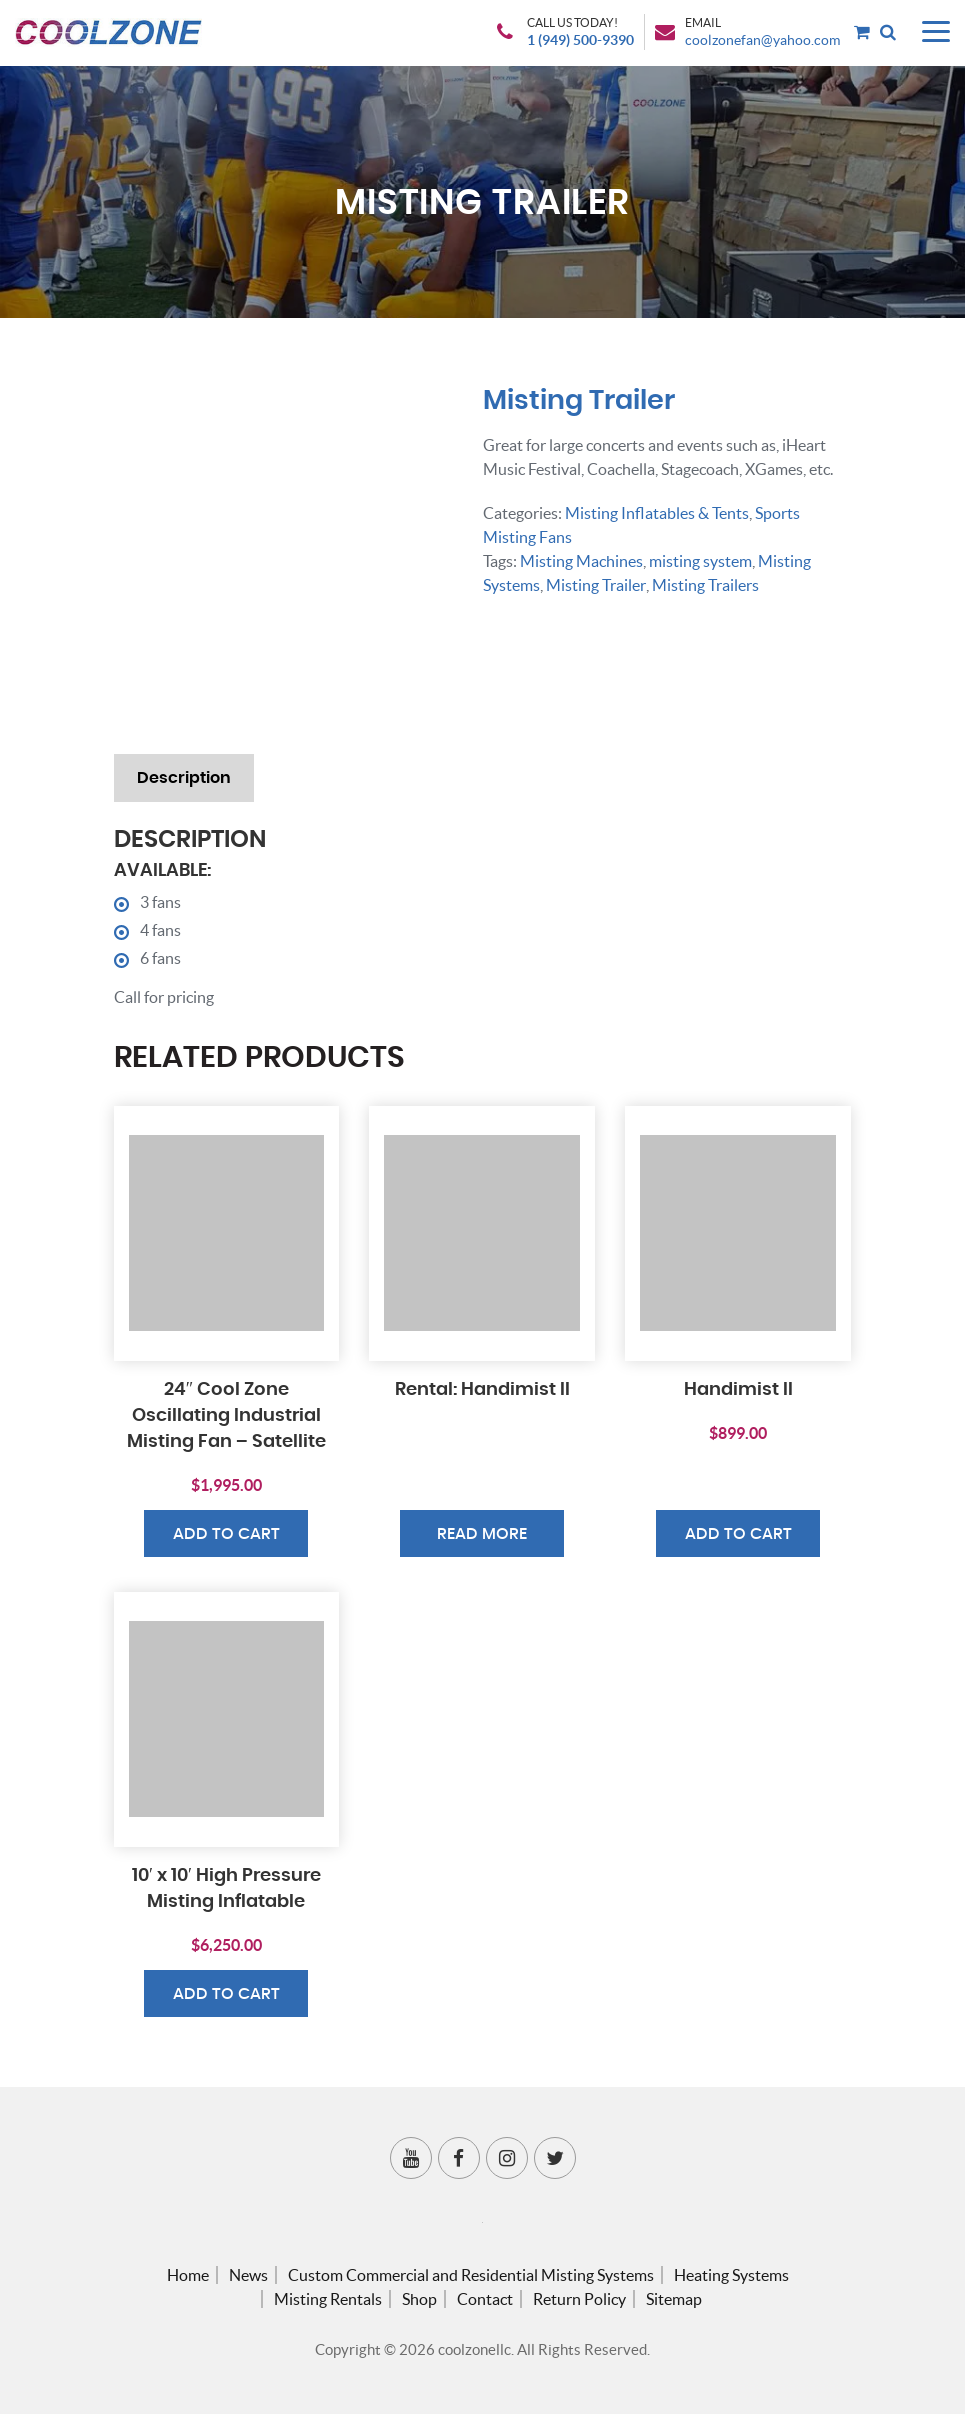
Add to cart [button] (226, 1534)
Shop (419, 2299)
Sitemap (674, 2299)
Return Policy (579, 2299)
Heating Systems (731, 2275)
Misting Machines (581, 561)
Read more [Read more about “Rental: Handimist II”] (482, 1534)
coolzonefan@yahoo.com (762, 42)
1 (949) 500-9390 (580, 42)
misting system (700, 561)
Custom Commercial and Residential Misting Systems (471, 2275)
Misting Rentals (328, 2299)
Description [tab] (185, 778)
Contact (485, 2299)
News (248, 2275)
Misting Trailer (595, 585)
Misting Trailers (704, 585)
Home (188, 2275)
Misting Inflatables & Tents (657, 513)
